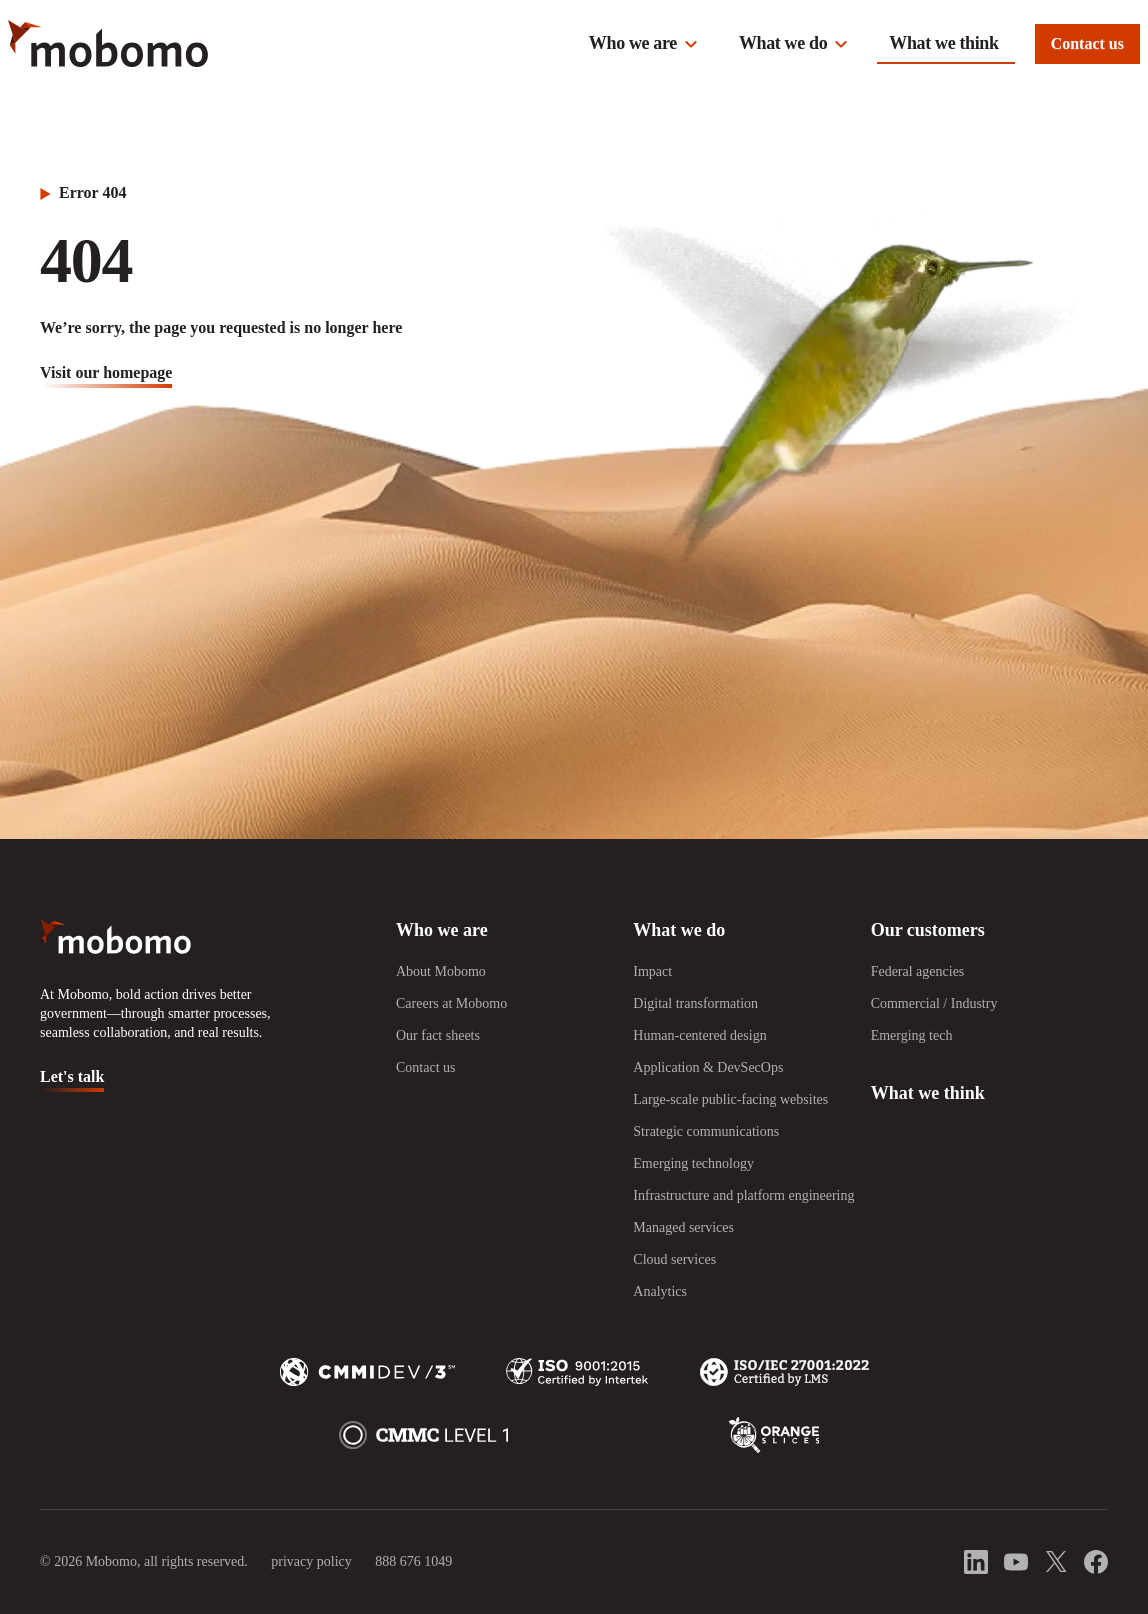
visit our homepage (106, 372)
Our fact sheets (438, 1035)
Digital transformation (695, 1003)
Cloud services (674, 1259)
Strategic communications (706, 1131)
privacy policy (311, 1561)
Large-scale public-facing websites (730, 1099)
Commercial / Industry (934, 1003)
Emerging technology (693, 1163)
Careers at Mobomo (451, 1003)
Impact (652, 971)
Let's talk (72, 1076)
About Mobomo (441, 971)
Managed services (683, 1227)
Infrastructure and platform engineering (743, 1195)
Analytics (660, 1291)
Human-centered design (699, 1035)
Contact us (1087, 43)
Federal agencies (918, 971)
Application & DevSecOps (708, 1067)
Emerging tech (912, 1035)
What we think (943, 43)
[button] (644, 44)
